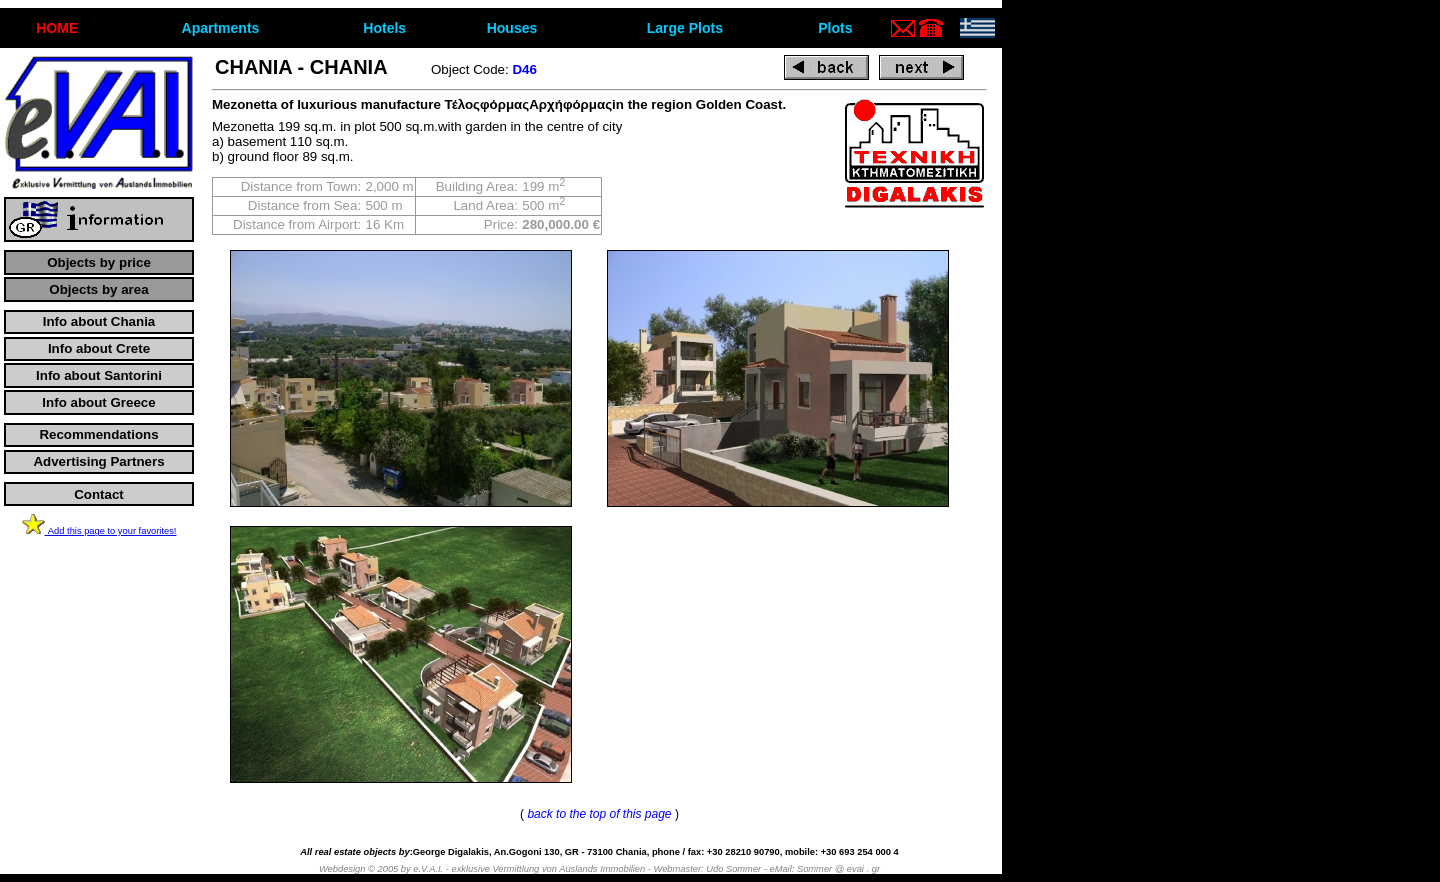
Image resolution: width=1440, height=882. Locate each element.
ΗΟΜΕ (57, 28)
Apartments (221, 28)
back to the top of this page (599, 814)
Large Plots (685, 28)
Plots (835, 28)
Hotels (384, 28)
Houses (512, 28)
